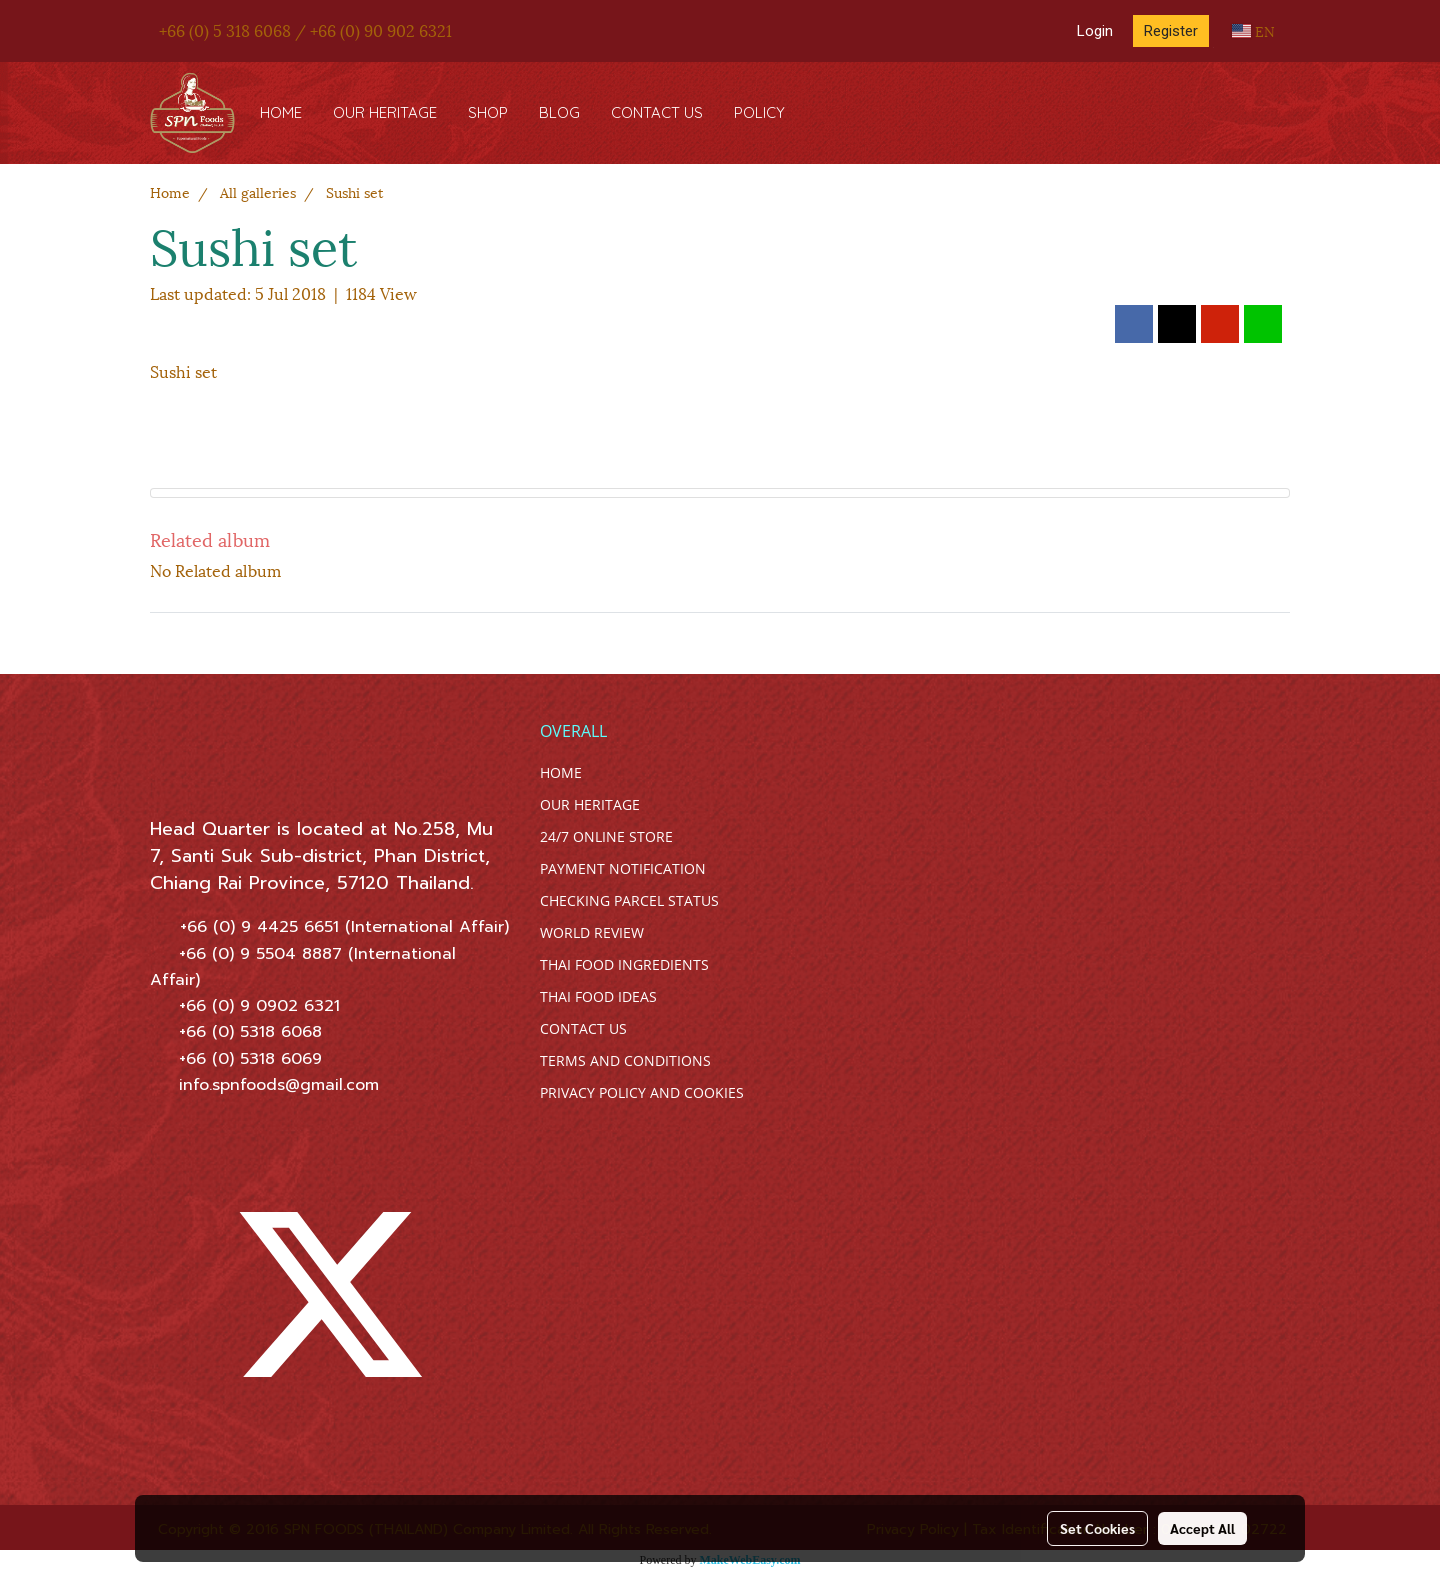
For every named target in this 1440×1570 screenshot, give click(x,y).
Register (1171, 31)
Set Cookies (1097, 1528)
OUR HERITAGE (385, 112)
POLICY (759, 112)
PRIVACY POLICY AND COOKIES (642, 1092)
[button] (819, 113)
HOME (281, 112)
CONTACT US (657, 112)
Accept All (1202, 1528)
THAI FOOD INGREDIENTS (624, 964)
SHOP (488, 112)
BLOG (559, 112)
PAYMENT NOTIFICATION (623, 868)
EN (1253, 30)
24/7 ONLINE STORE (606, 836)
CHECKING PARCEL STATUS (629, 900)
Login (1095, 31)
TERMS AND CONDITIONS (625, 1060)
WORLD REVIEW (592, 932)
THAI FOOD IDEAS (598, 996)
